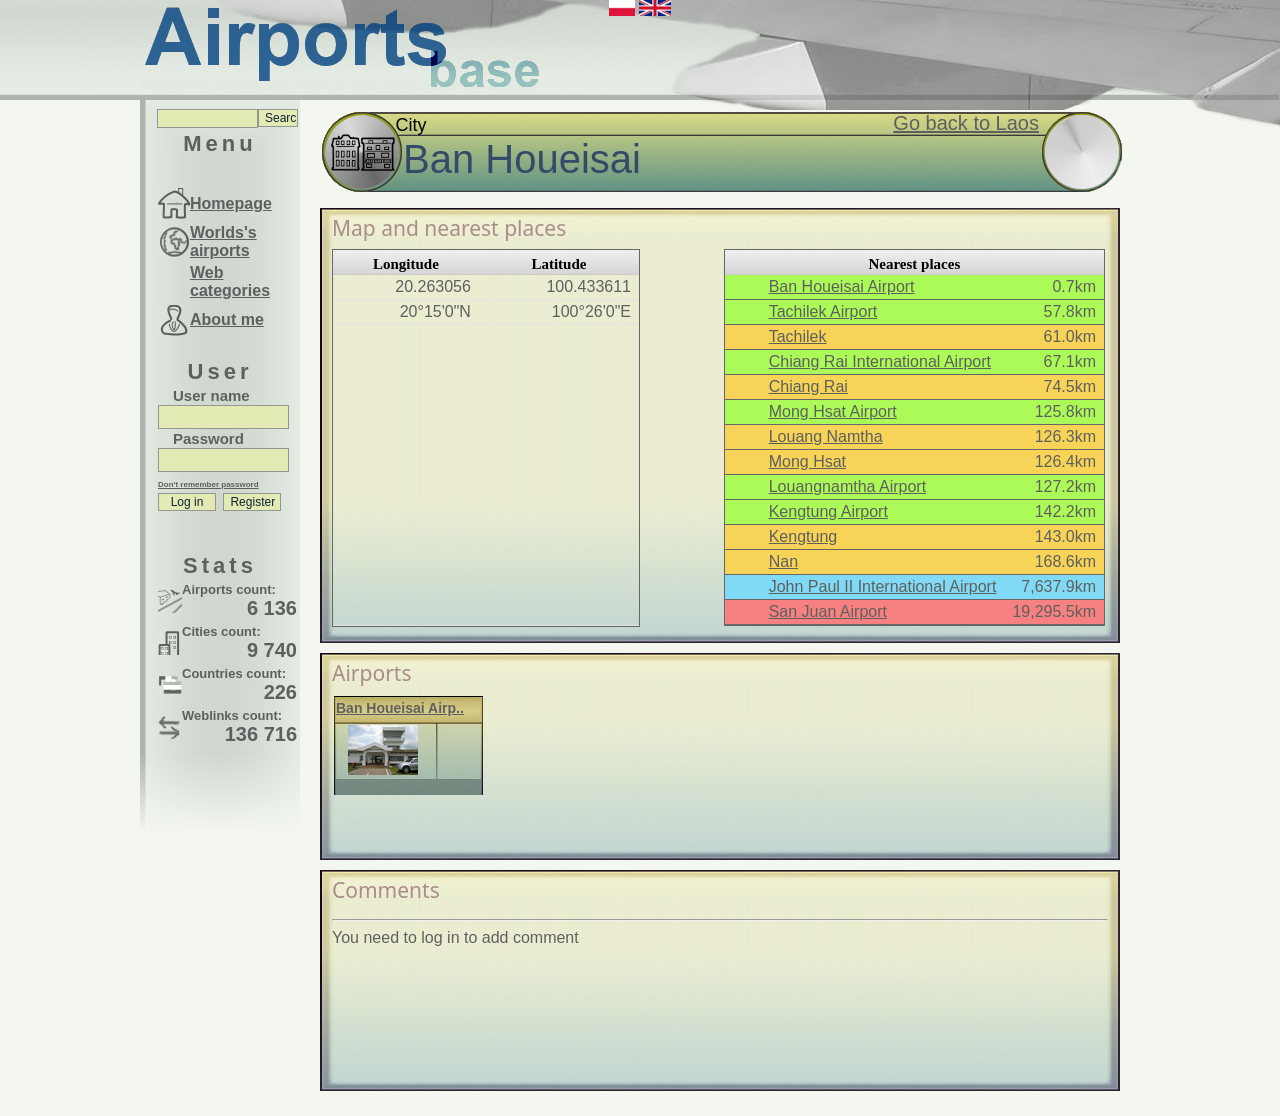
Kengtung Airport (828, 511)
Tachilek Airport (823, 311)
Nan (783, 561)
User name (211, 395)
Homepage (231, 203)
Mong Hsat (807, 461)
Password (208, 438)
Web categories (230, 281)
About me (227, 319)
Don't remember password (208, 484)
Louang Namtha (826, 436)
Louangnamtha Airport (847, 486)
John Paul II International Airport (883, 586)
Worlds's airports (223, 241)
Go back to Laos (966, 123)
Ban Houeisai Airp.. (400, 708)
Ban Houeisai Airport (842, 286)
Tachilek (798, 336)
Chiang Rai (808, 386)
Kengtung (803, 536)
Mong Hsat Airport (833, 411)
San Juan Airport (828, 611)
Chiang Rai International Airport (880, 361)
